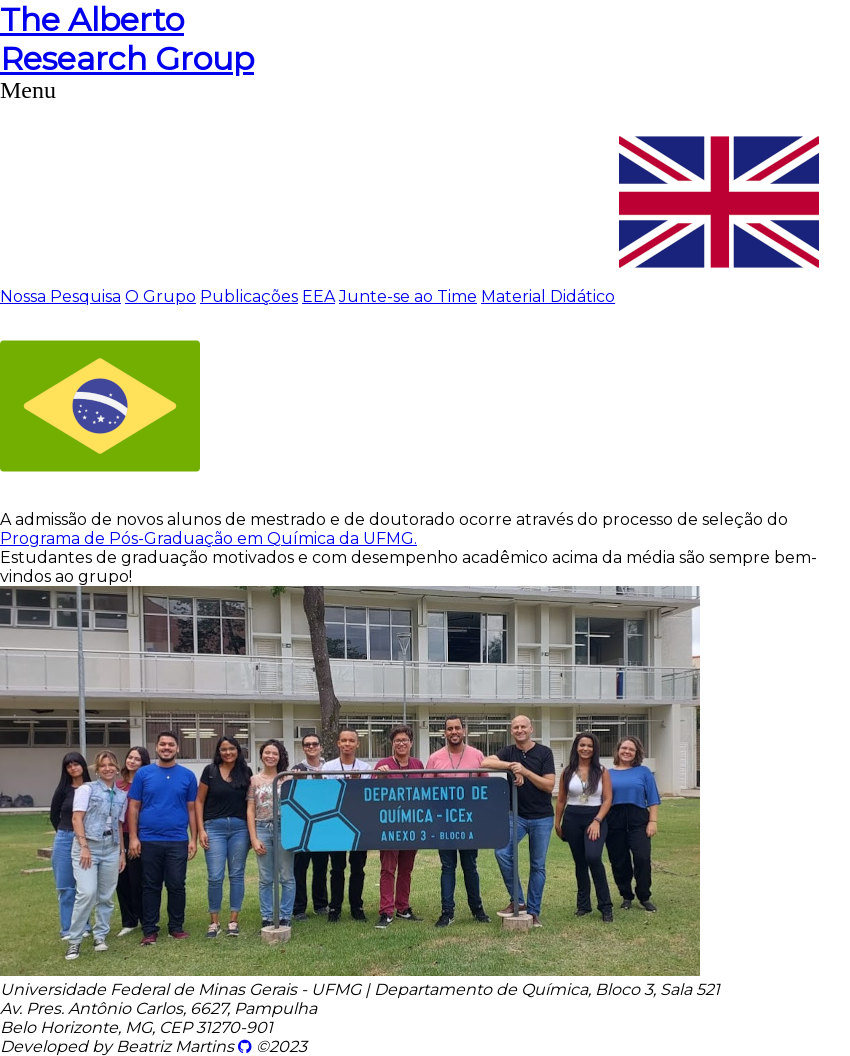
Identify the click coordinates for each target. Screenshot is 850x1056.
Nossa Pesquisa (60, 296)
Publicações (249, 296)
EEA (318, 296)
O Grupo (160, 296)
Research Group (127, 39)
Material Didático (548, 296)
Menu (28, 90)
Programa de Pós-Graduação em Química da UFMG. (208, 538)
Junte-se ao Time (408, 296)
